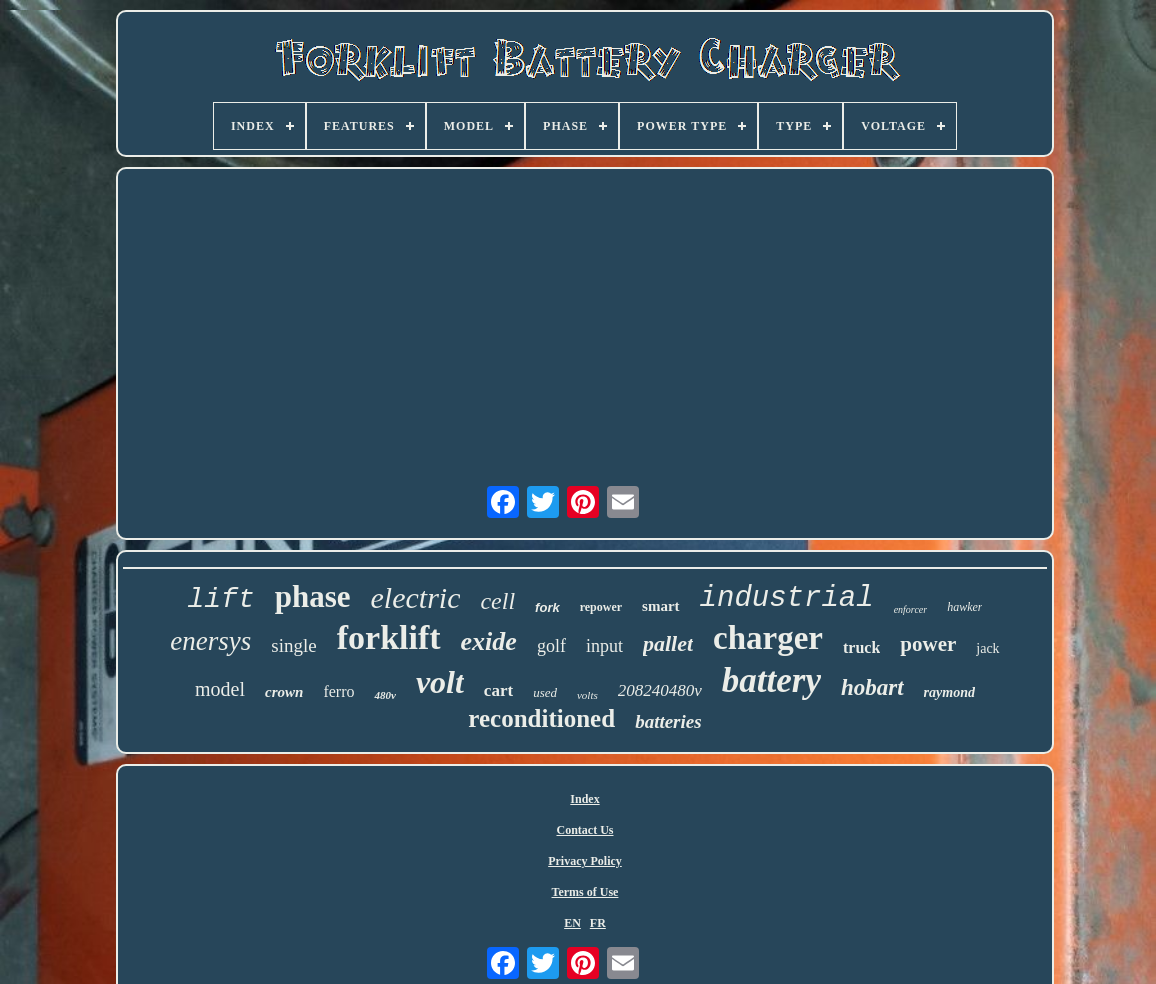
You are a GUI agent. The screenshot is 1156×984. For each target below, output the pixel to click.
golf (551, 646)
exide (489, 641)
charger (768, 638)
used (545, 692)
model (220, 689)
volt (440, 682)
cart (498, 690)
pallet (668, 643)
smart (661, 606)
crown (284, 692)
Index (584, 799)
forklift (389, 637)
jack (987, 648)
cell (497, 601)
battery (771, 680)
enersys (210, 641)
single (293, 645)
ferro (338, 691)
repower (601, 607)
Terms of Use (585, 892)
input (604, 646)
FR (598, 923)
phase (313, 596)
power (928, 644)
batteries (668, 721)
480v (384, 695)
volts (587, 695)
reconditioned (541, 718)
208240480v (660, 690)
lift (220, 599)
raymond (949, 692)
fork (547, 607)
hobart (872, 687)
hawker (964, 607)
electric (416, 597)
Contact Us (584, 830)
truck (861, 647)
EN (572, 923)
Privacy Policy (585, 861)
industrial (787, 598)
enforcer (911, 609)
